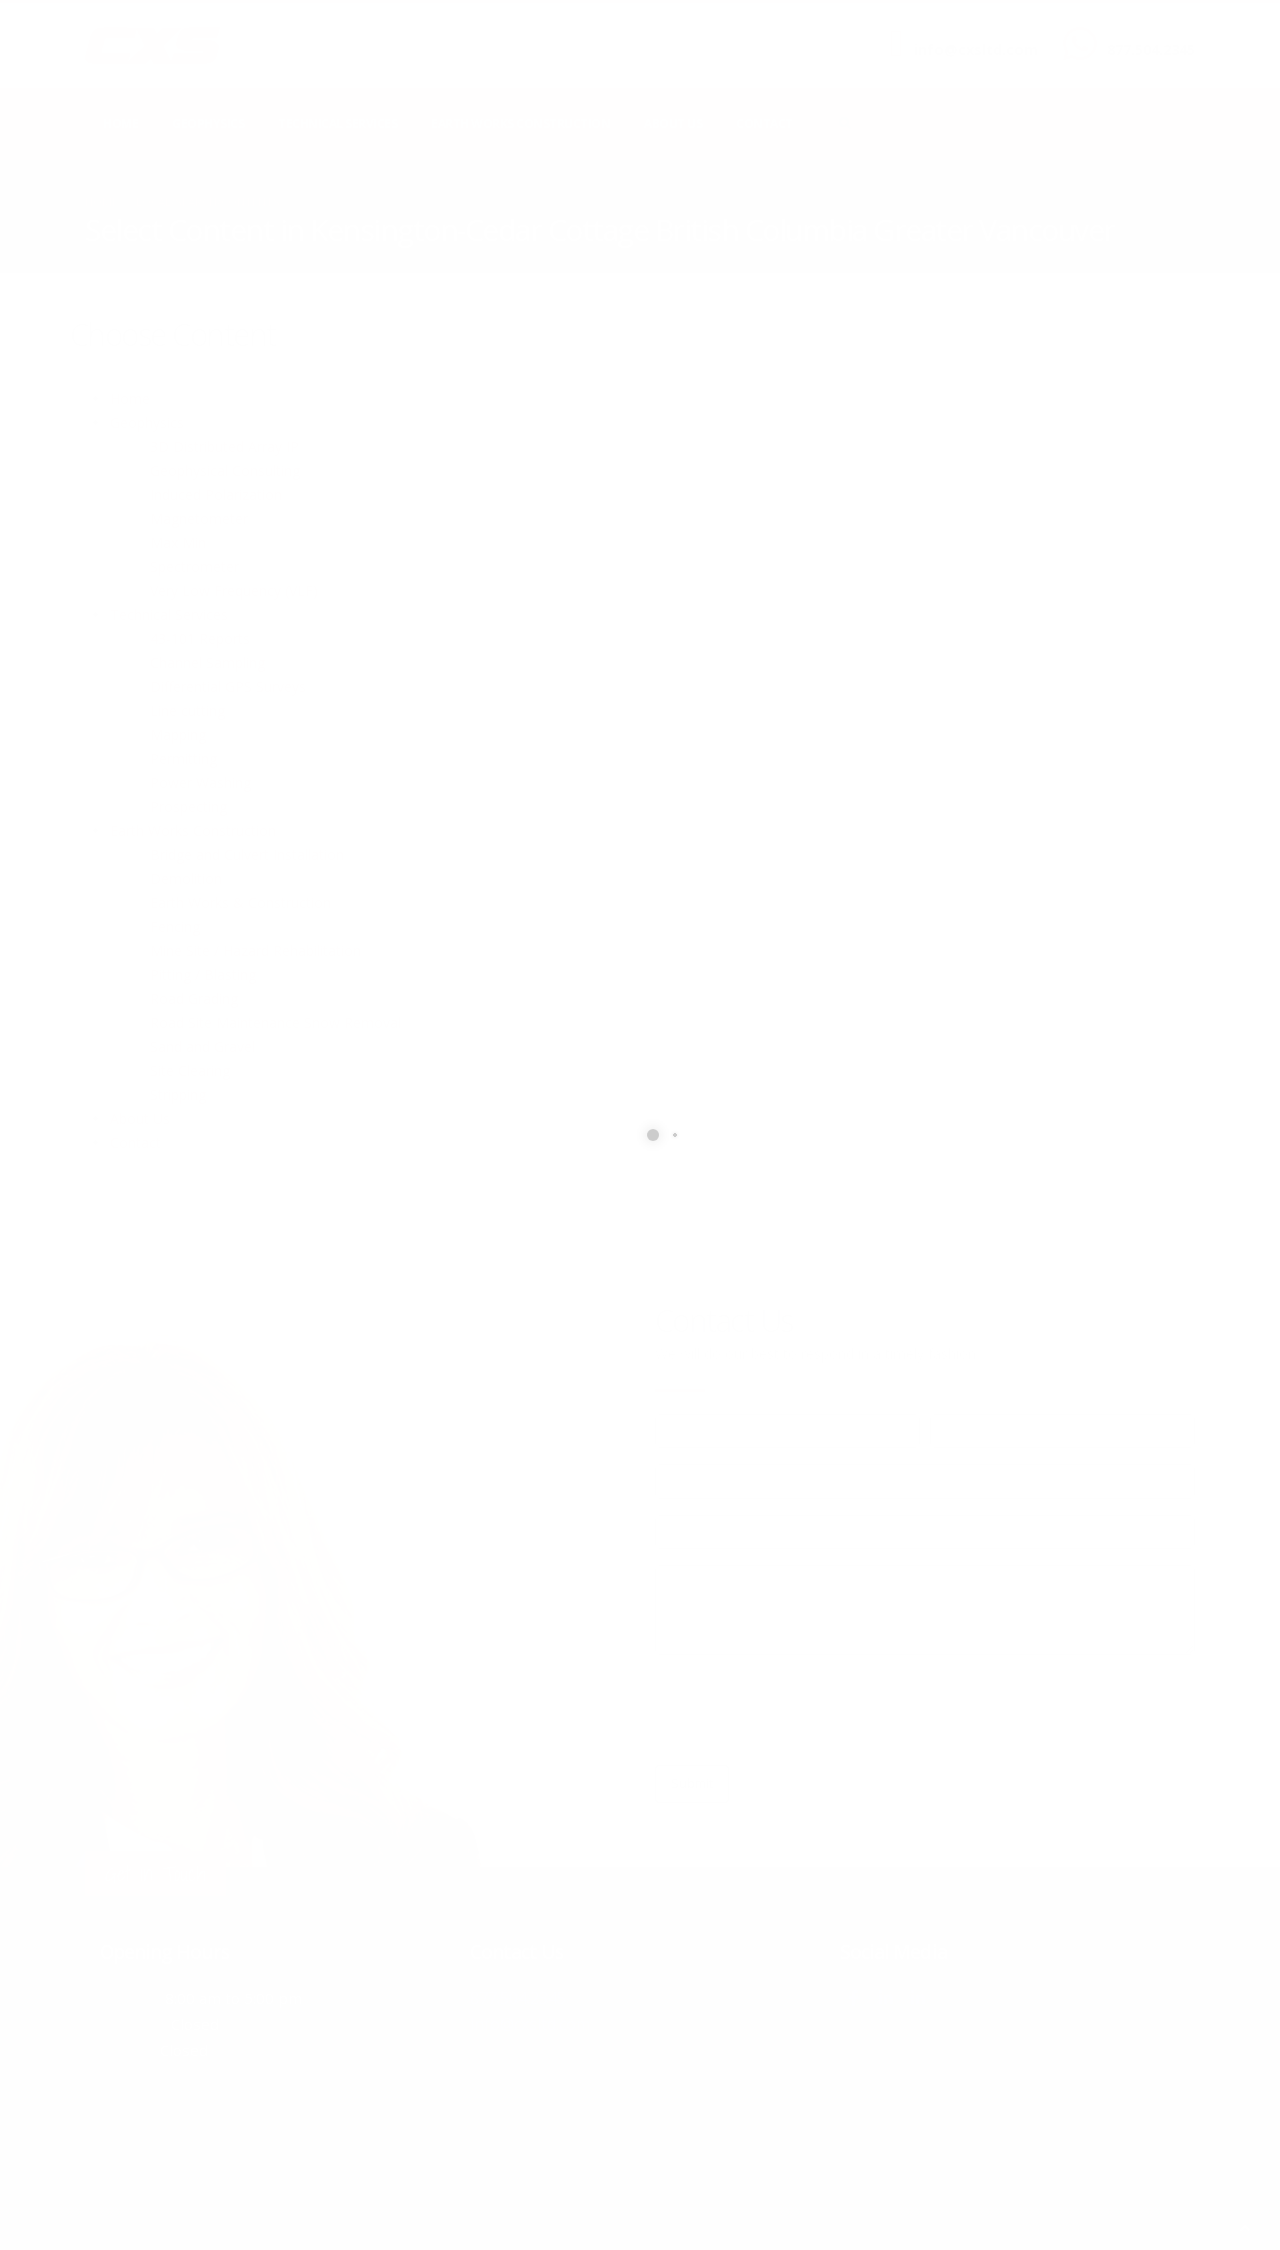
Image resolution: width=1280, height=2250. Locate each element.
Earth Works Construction (520, 123)
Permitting (183, 758)
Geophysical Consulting (225, 470)
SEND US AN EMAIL (966, 33)
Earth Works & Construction (240, 902)
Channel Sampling (207, 662)
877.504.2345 (1151, 49)
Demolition (186, 878)
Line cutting (187, 710)
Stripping (178, 1094)
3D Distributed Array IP (224, 446)
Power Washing (200, 782)
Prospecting (188, 806)
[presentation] (807, 1710)
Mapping (178, 734)
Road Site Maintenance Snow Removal (275, 1022)
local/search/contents (208, 201)
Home (120, 123)
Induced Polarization (216, 494)
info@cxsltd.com (976, 49)
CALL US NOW (1146, 33)
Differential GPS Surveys (228, 686)
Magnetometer (199, 518)
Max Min (178, 542)
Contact (764, 123)
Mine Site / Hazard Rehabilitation (255, 950)
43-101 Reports (200, 638)
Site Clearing (190, 1070)
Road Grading (194, 998)
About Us (673, 123)
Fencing (175, 926)
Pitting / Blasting (203, 974)
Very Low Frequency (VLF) (234, 590)
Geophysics (208, 123)
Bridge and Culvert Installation (247, 854)
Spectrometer (194, 566)
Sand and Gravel (202, 1046)
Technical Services (337, 123)
